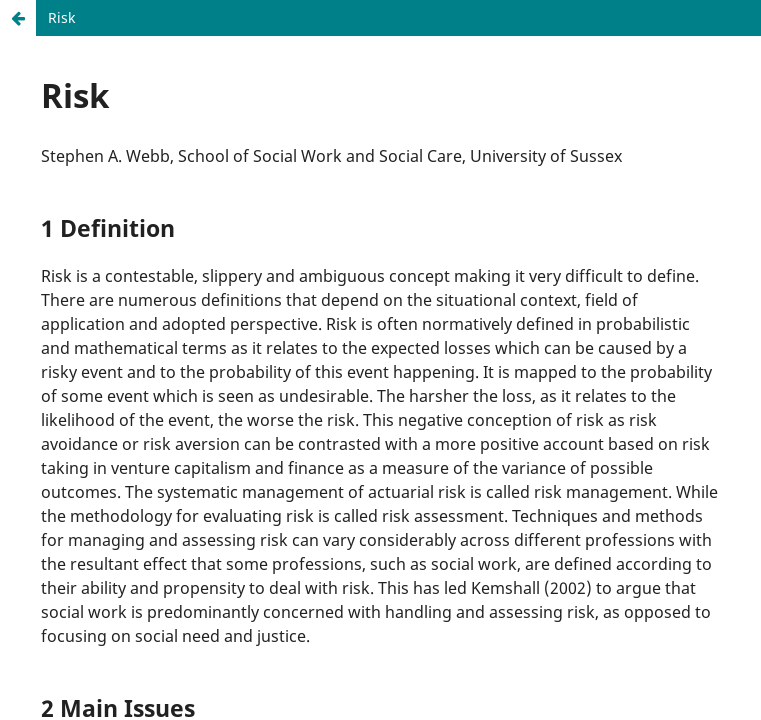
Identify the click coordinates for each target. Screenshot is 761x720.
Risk (61, 17)
